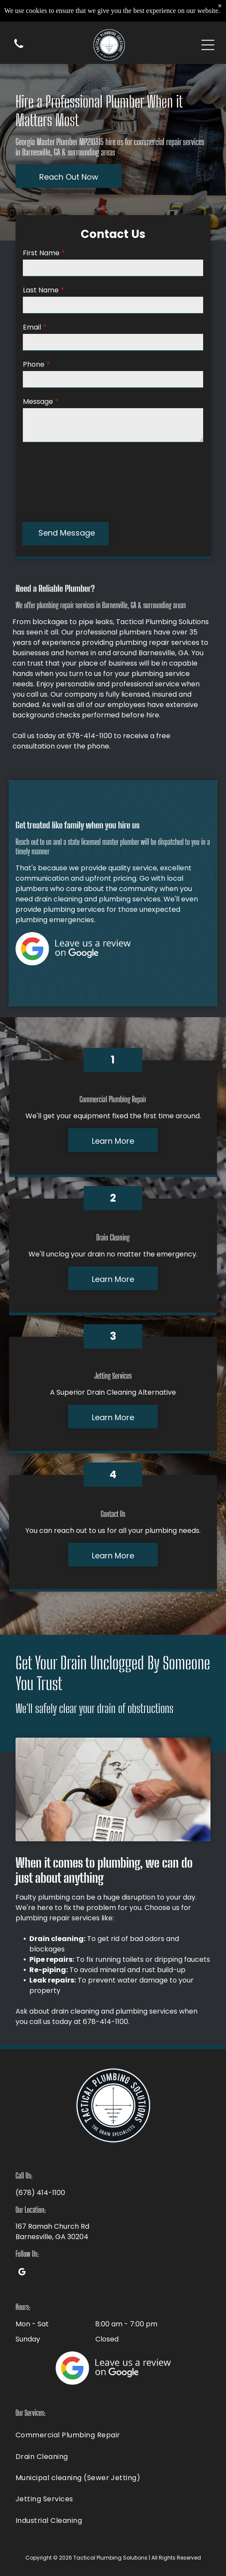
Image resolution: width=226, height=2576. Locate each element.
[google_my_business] (22, 2273)
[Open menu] (207, 44)
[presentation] (58, 481)
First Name (41, 253)
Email (32, 327)
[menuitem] (113, 2435)
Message (38, 401)
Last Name (41, 290)
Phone (33, 364)
